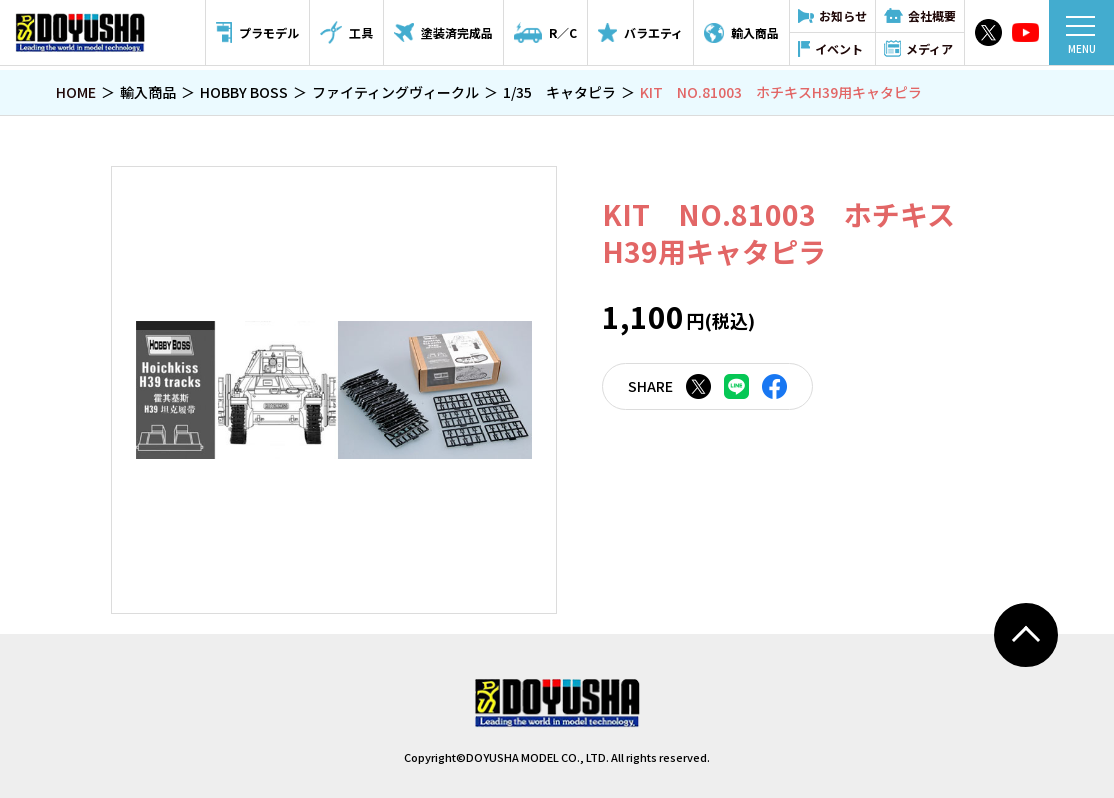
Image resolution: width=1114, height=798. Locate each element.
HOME (76, 92)
